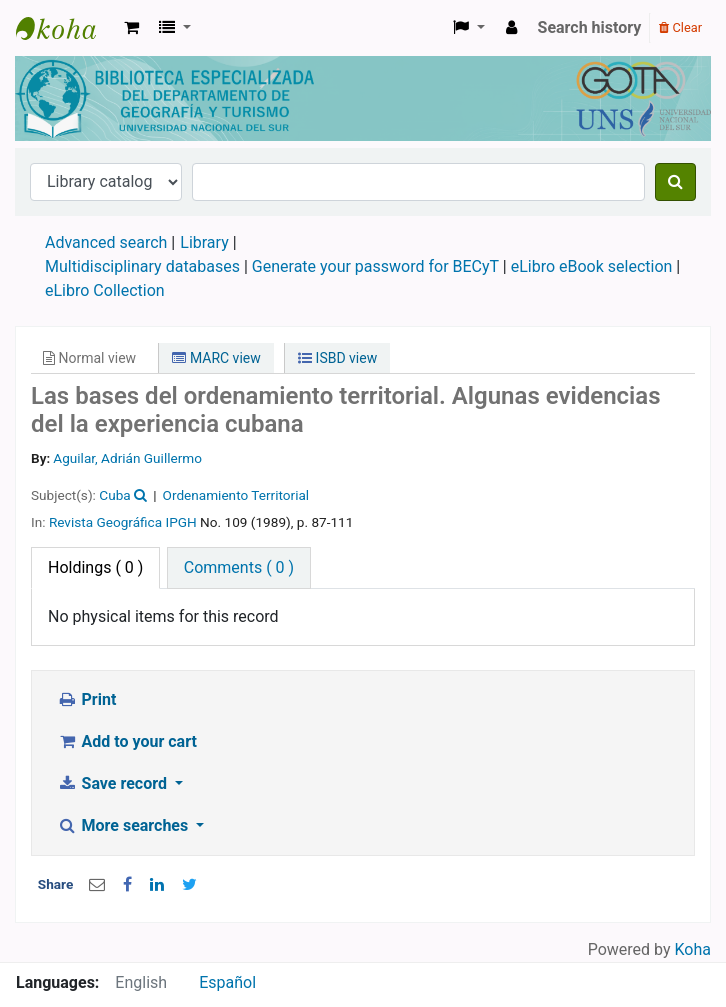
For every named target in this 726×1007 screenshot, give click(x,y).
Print (86, 699)
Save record (114, 783)
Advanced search (106, 242)
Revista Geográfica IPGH (123, 522)
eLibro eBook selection (594, 266)
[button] (131, 28)
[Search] (675, 182)
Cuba (114, 495)
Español (227, 982)
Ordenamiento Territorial (236, 495)
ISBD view (337, 358)
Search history (590, 27)
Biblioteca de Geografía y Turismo (66, 28)
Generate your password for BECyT (375, 266)
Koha (693, 949)
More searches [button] (124, 825)
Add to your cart (127, 741)
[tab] (239, 568)
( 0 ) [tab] (95, 567)
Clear (680, 27)
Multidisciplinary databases (144, 266)
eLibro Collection (105, 290)
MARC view (216, 358)
